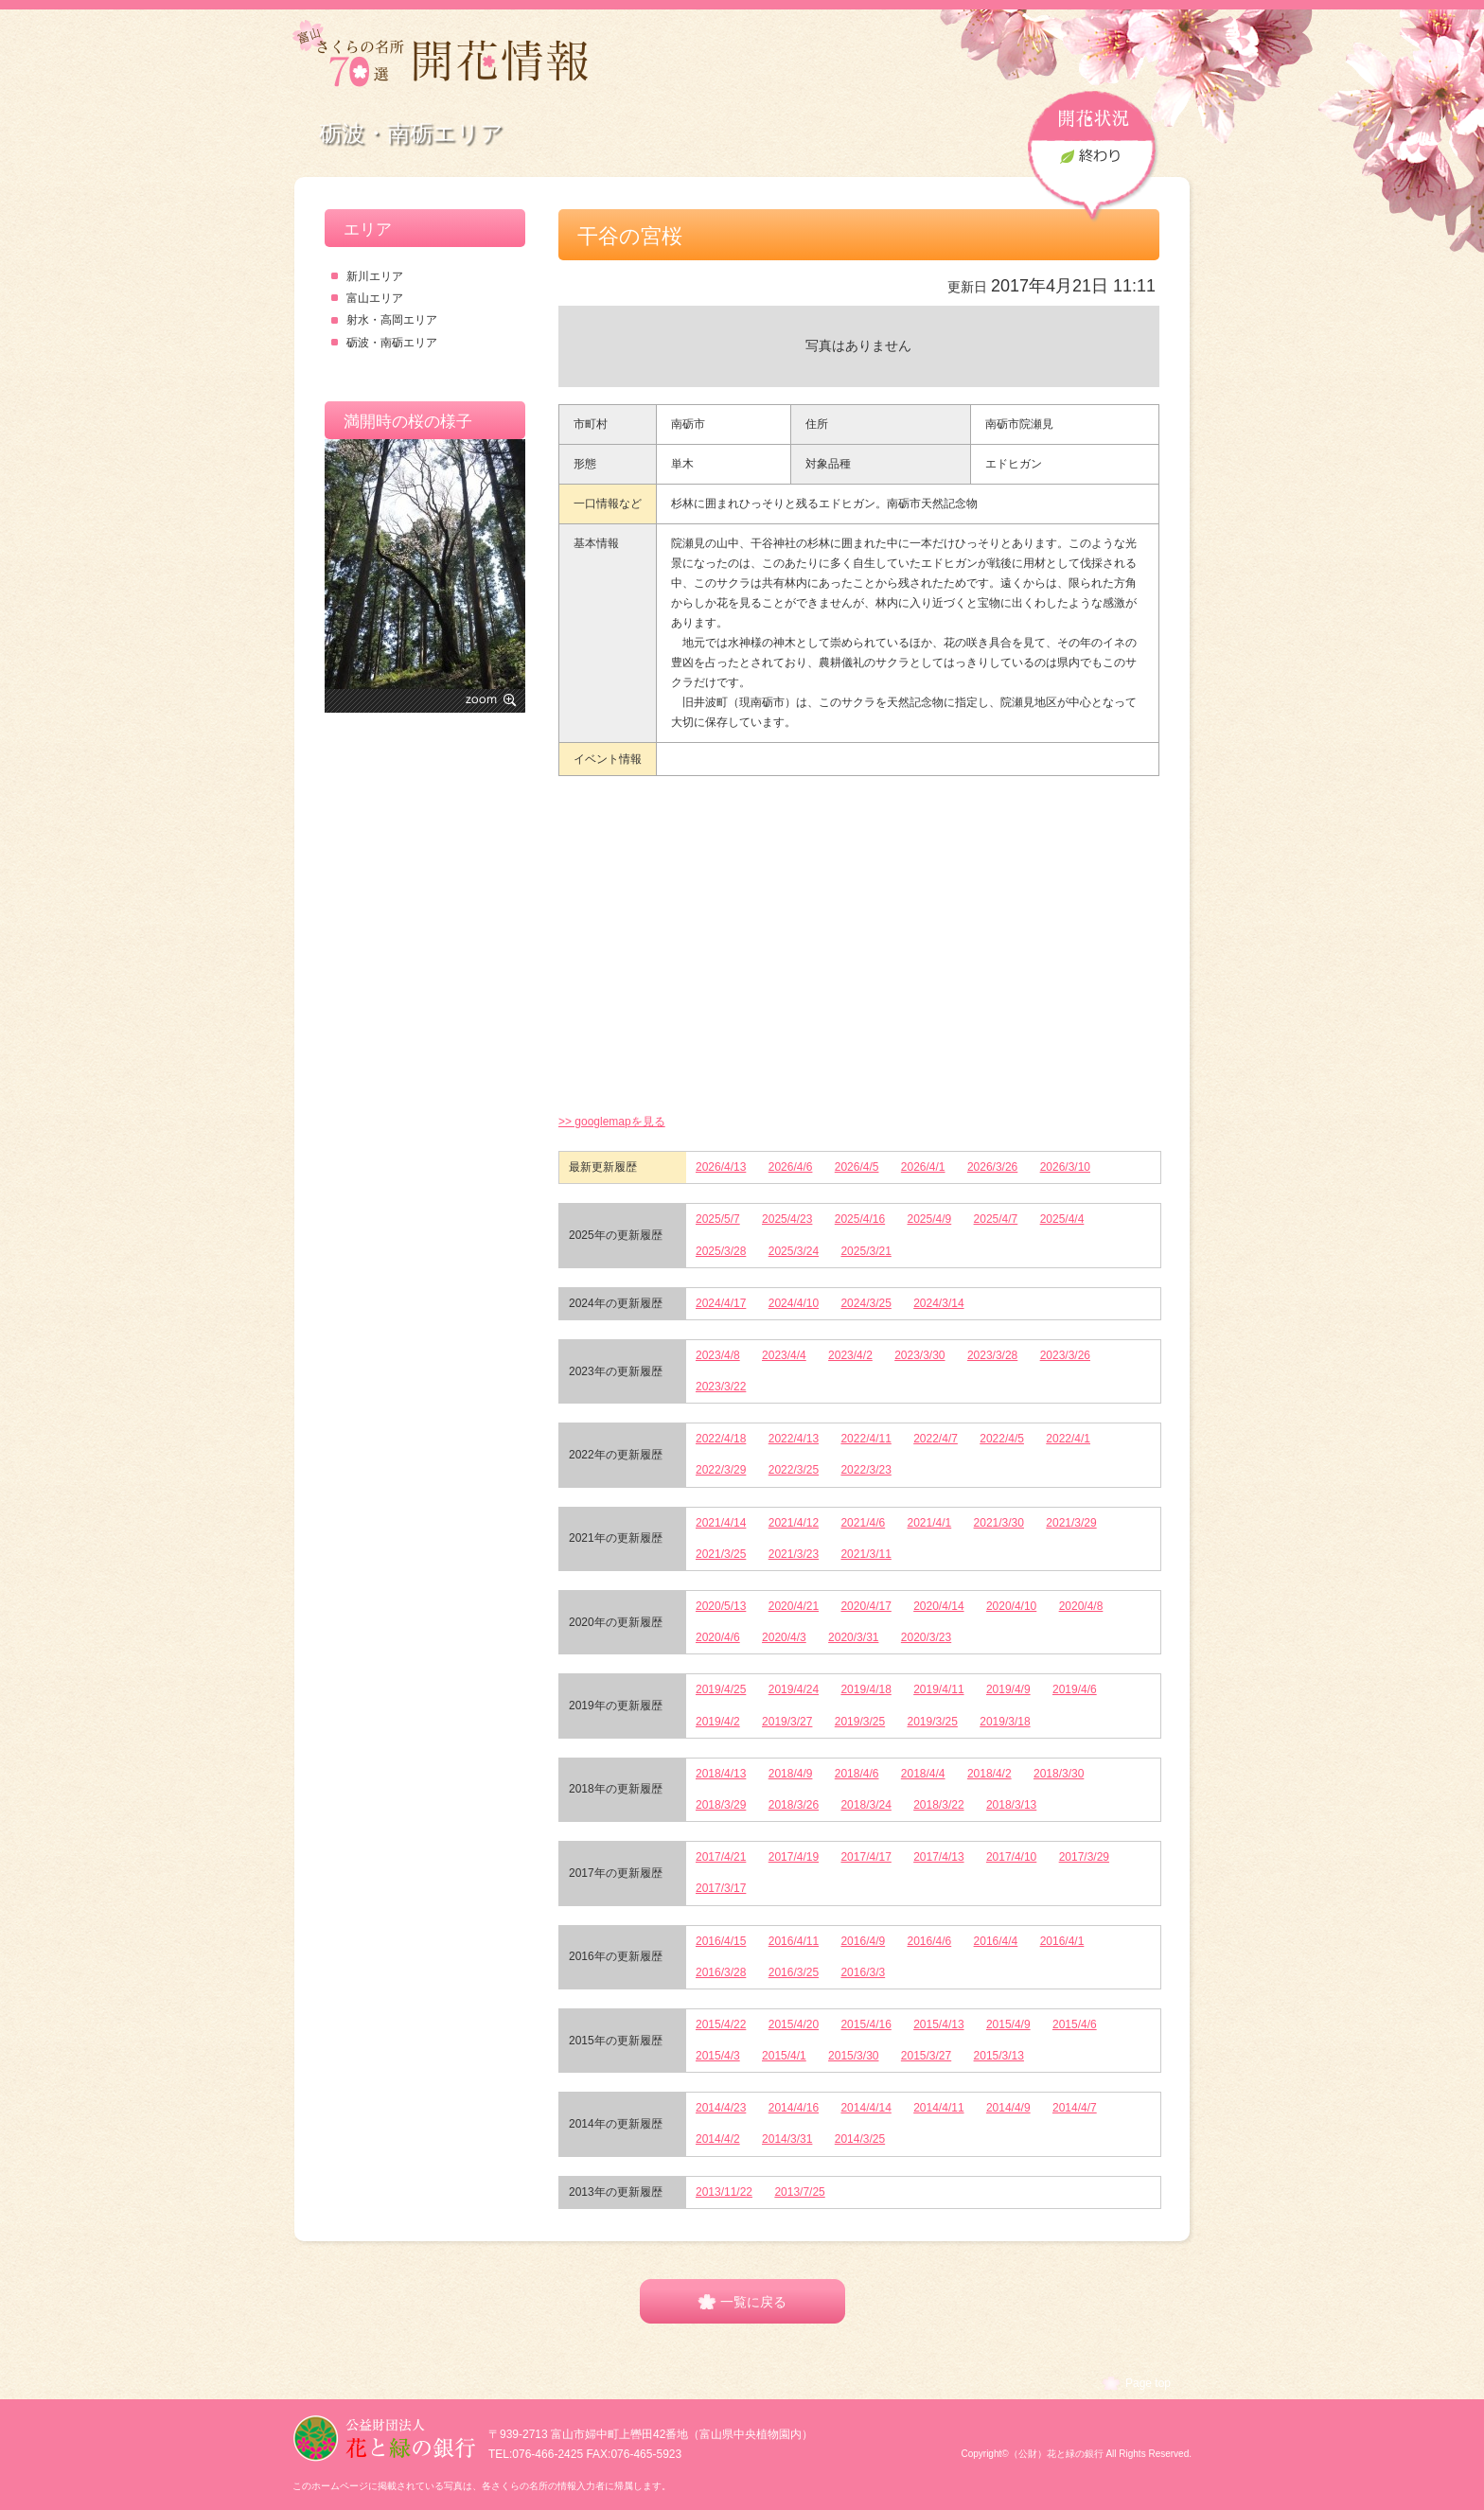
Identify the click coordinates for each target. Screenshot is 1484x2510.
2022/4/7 (935, 1438)
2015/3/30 (853, 2055)
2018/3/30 (1059, 1773)
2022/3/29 (721, 1469)
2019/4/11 (938, 1689)
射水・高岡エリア (391, 320)
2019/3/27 (787, 1721)
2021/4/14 (721, 1522)
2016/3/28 (721, 1972)
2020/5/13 (721, 1606)
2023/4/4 (784, 1355)
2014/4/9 (1008, 2107)
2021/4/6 (862, 1522)
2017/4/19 (793, 1857)
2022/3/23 (865, 1469)
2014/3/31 (787, 2139)
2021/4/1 (930, 1522)
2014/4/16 (793, 2107)
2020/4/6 (718, 1637)
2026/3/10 (1065, 1167)
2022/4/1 (1068, 1438)
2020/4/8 (1081, 1606)
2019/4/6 (1074, 1689)
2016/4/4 (996, 1941)
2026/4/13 (721, 1167)
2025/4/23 (787, 1219)
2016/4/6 (930, 1941)
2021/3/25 (721, 1554)
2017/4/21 (721, 1857)
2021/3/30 (999, 1522)
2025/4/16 (860, 1219)
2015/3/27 (926, 2055)
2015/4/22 (721, 2024)
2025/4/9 (930, 1219)
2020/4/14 (938, 1606)
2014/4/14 (865, 2107)
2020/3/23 (926, 1637)
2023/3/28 (992, 1355)
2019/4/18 (865, 1689)
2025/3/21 (865, 1251)
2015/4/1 (784, 2055)
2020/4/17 (865, 1606)
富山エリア (374, 298)
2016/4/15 (721, 1941)
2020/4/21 (793, 1606)
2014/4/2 (718, 2139)
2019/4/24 (793, 1689)
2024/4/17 (721, 1303)
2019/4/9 (1008, 1689)
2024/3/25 (865, 1303)
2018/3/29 (721, 1805)
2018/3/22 (938, 1805)
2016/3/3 (862, 1972)
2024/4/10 (793, 1303)
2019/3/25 (860, 1721)
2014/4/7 (1074, 2107)
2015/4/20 (793, 2024)
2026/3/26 (992, 1167)
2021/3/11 (865, 1554)
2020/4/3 (784, 1637)
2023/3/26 (1065, 1355)
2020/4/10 (1011, 1606)
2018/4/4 (923, 1773)
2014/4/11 (938, 2107)
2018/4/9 (790, 1773)
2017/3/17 (721, 1888)
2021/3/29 (1071, 1522)
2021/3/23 (793, 1554)
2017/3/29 (1084, 1857)
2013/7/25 (799, 2192)
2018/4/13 (721, 1773)
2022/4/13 (793, 1438)
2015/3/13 (999, 2055)
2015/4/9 (1008, 2024)
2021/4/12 (793, 1522)
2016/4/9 (862, 1941)
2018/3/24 (865, 1805)
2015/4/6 (1074, 2024)
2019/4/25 (721, 1689)
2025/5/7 (718, 1219)
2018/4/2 (989, 1773)
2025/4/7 (996, 1219)
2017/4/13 (938, 1857)
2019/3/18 (1005, 1721)
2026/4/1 (923, 1167)
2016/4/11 (793, 1941)
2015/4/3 (718, 2055)
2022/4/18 (721, 1438)
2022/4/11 (865, 1438)
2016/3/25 (793, 1972)
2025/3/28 (721, 1251)
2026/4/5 (857, 1167)
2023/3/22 (721, 1386)
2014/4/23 (721, 2107)
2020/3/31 (853, 1637)
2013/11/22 (724, 2192)
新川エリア (374, 276)
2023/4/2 (850, 1355)
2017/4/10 (1011, 1857)
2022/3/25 (793, 1469)
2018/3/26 (793, 1805)
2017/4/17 (865, 1857)
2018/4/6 (857, 1773)
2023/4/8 (718, 1355)
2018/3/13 (1011, 1805)
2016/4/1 (1062, 1941)
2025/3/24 (793, 1251)
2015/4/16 (865, 2024)
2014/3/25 (860, 2139)
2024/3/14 (938, 1303)
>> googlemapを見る (611, 1121)
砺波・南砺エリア (391, 342)
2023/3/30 (919, 1355)
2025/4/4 (1062, 1219)
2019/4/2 (718, 1721)
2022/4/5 (1002, 1438)
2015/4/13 (938, 2024)
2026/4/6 (790, 1167)
